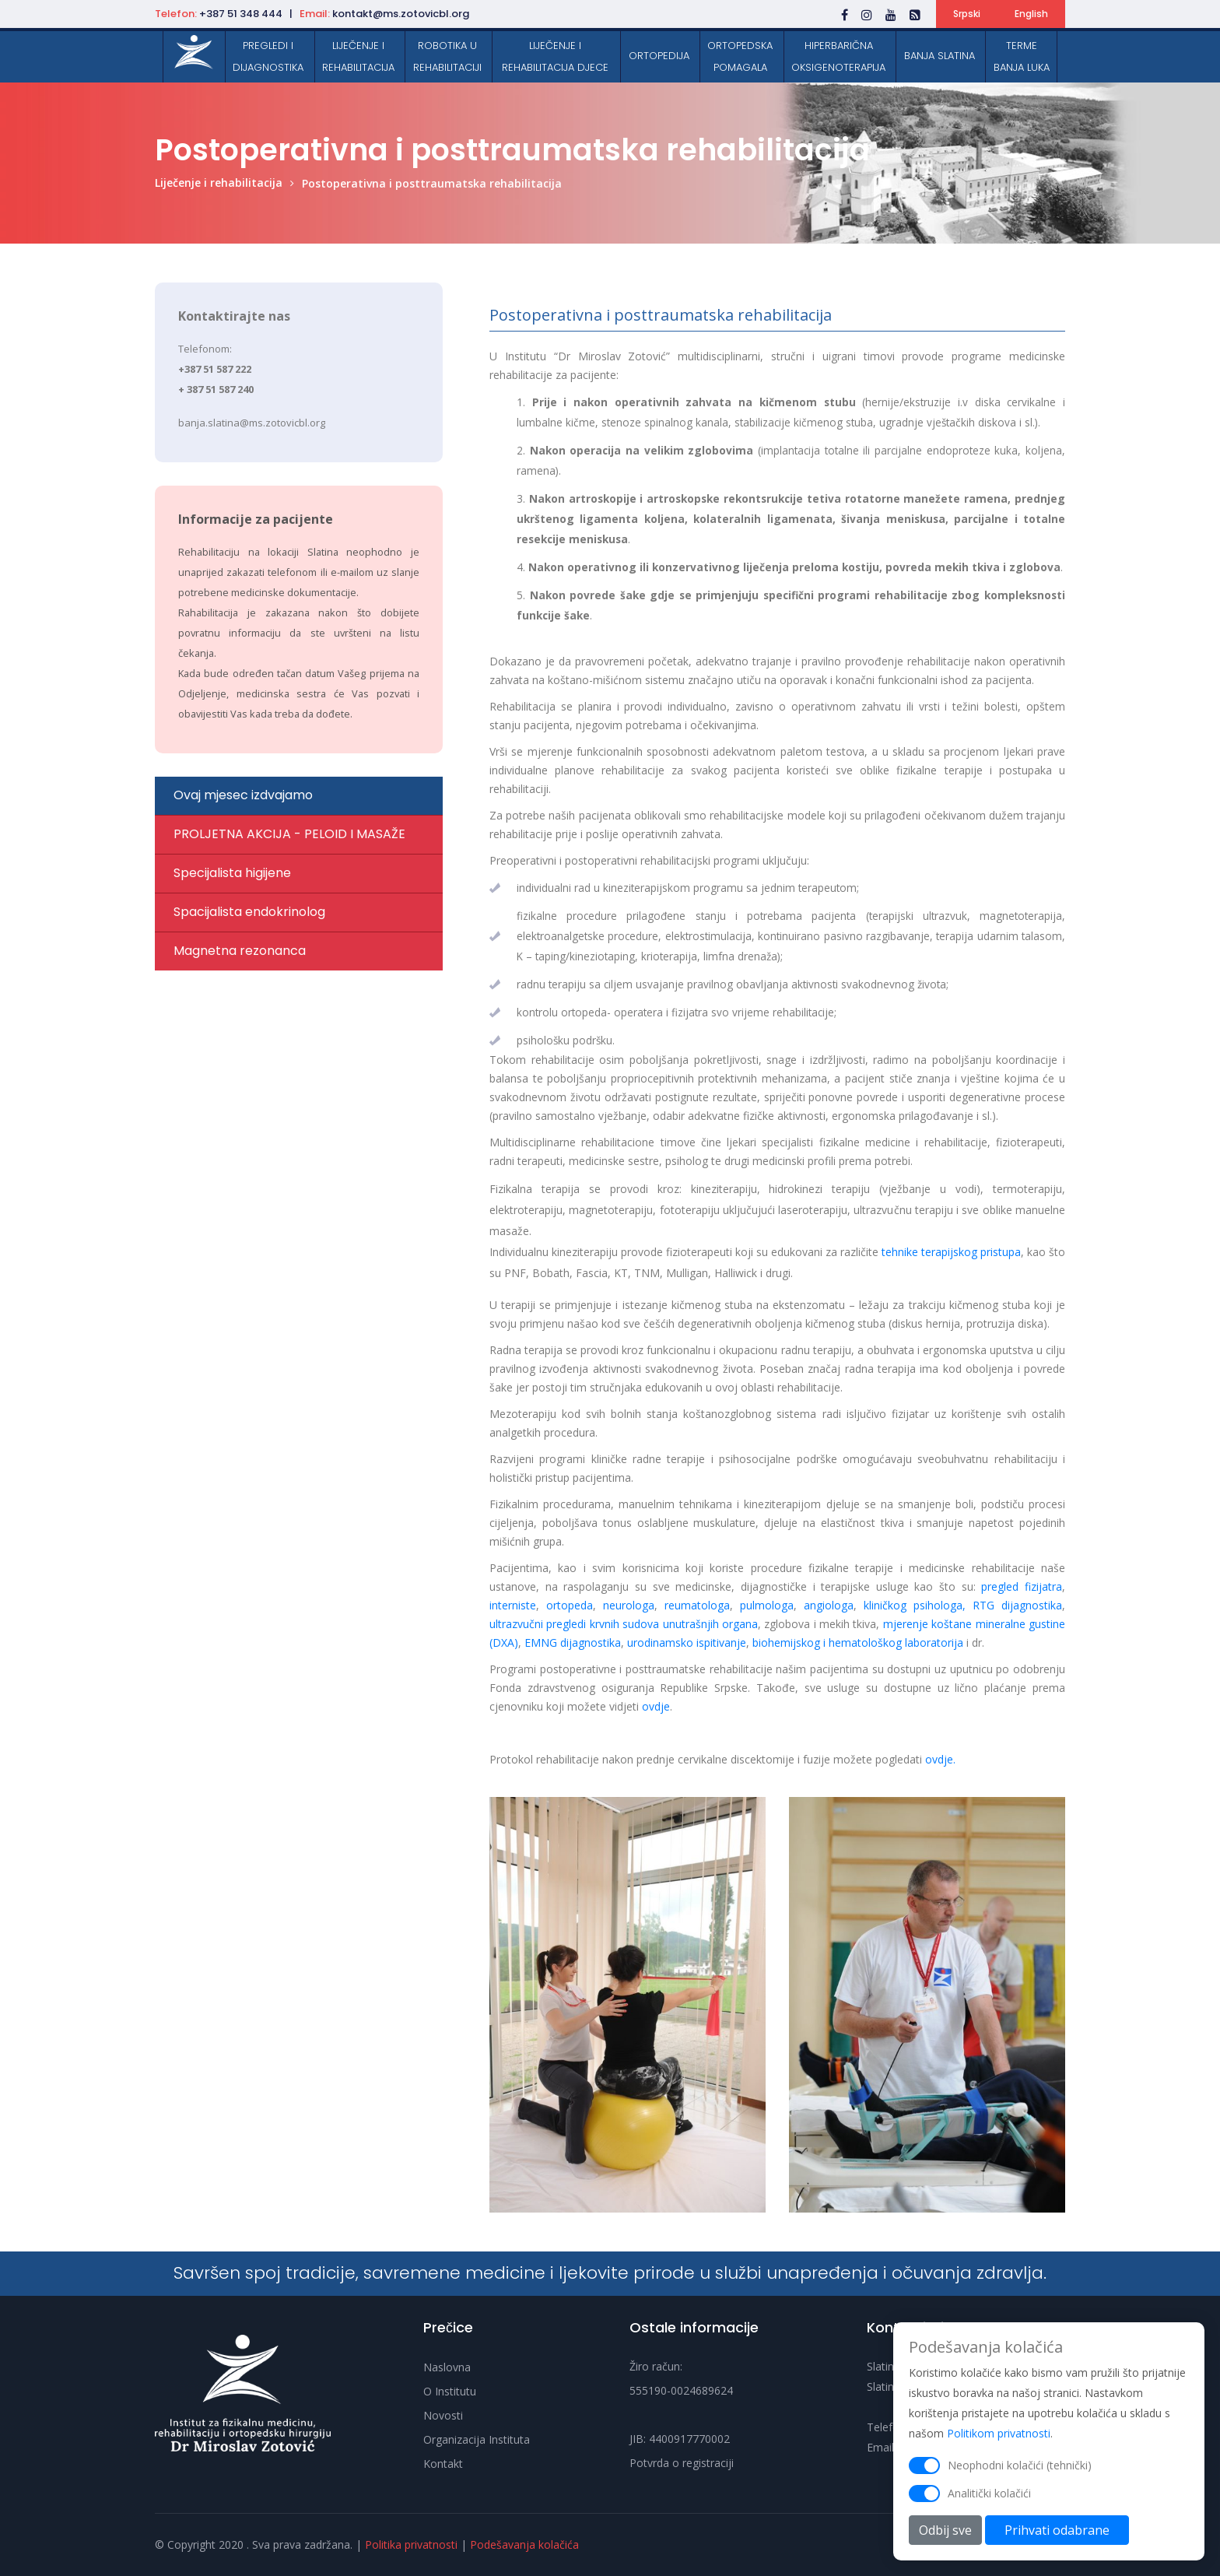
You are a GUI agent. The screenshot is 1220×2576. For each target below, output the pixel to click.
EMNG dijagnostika (572, 1642)
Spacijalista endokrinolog (249, 912)
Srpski (966, 13)
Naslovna (447, 2367)
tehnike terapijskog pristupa (951, 1251)
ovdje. (940, 1759)
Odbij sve (945, 2544)
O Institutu (449, 2391)
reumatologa (697, 1605)
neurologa (628, 1605)
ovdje (656, 1706)
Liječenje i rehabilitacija (218, 182)
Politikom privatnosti (998, 2448)
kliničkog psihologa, (915, 1605)
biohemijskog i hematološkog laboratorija (857, 1642)
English (1031, 13)
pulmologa (767, 1605)
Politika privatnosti (411, 2544)
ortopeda (569, 1605)
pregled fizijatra (1021, 1586)
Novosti (443, 2415)
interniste (512, 1605)
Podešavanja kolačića (524, 2544)
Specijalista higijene (232, 873)
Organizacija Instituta (476, 2439)
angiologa (829, 1605)
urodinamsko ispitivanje (686, 1642)
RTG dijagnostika (1017, 1605)
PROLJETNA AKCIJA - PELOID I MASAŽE (289, 834)
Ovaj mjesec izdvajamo (243, 795)
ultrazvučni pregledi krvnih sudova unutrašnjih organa (623, 1623)
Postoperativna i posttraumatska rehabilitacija (432, 183)
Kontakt (443, 2463)
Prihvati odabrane (1057, 2544)
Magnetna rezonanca (240, 951)
